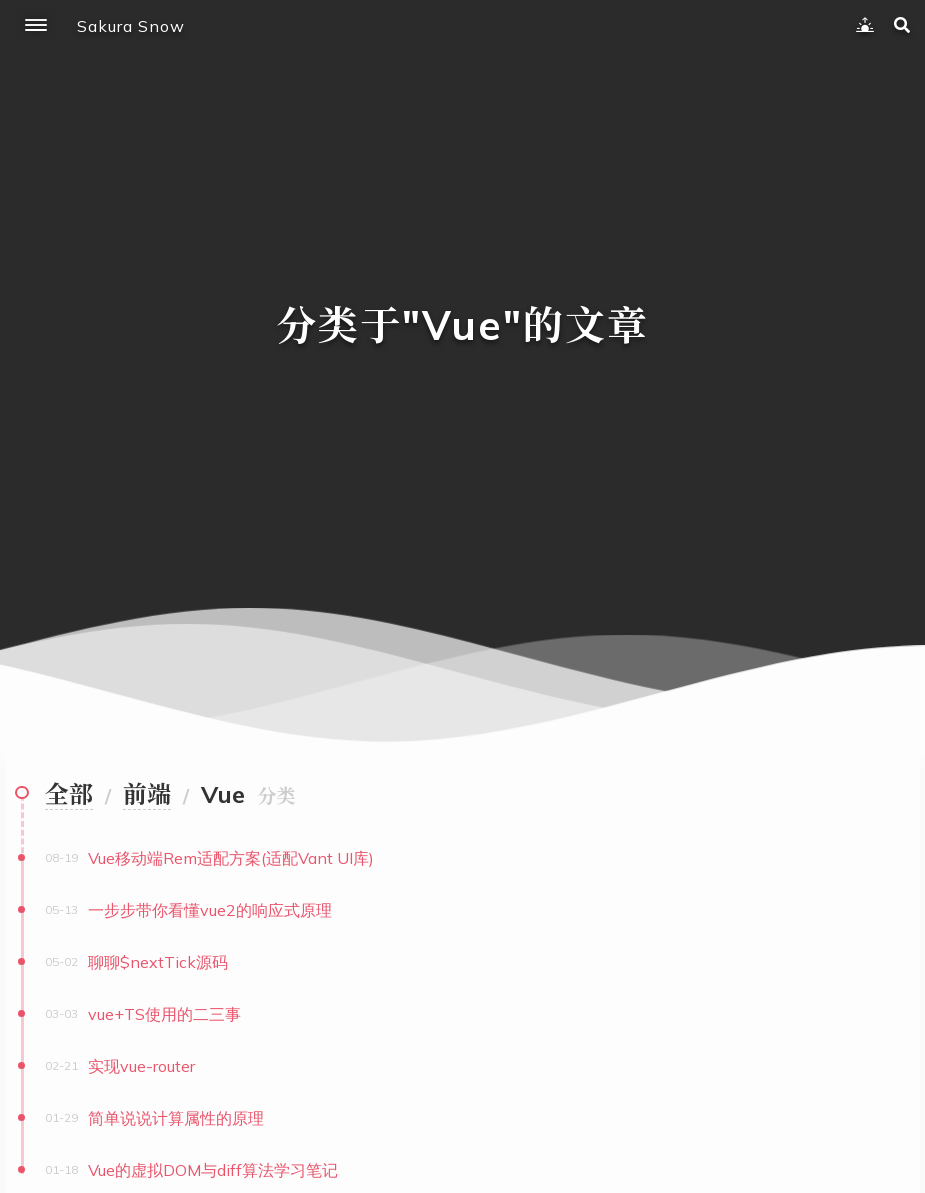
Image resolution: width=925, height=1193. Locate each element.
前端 (147, 794)
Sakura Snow (131, 26)
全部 (69, 794)
